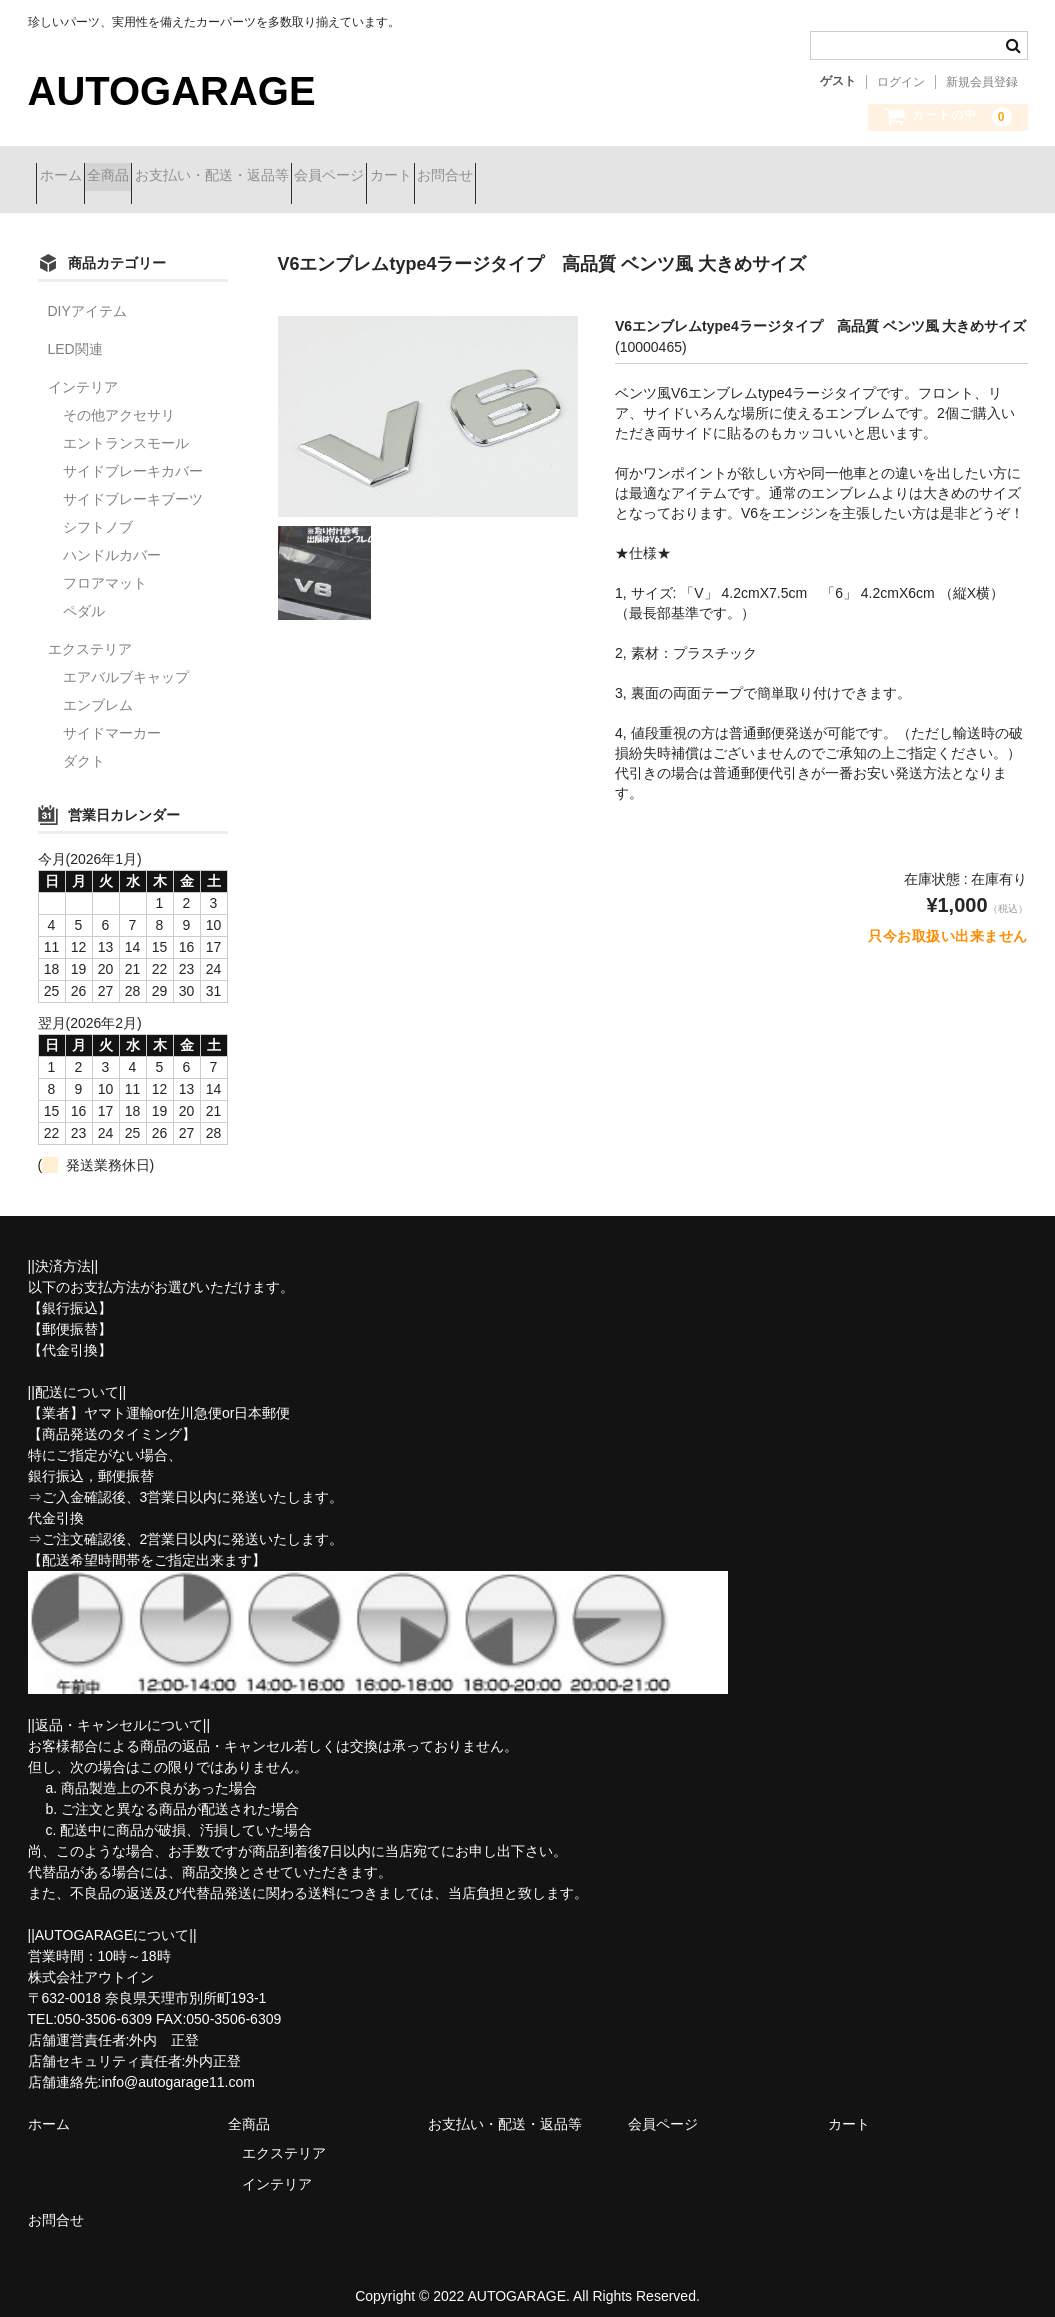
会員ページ (444, 177)
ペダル (84, 596)
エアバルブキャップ (126, 662)
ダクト (84, 746)
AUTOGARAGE (172, 91)
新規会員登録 (982, 82)
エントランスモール (126, 428)
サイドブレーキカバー (133, 456)
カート (541, 177)
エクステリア (90, 634)
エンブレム (98, 690)
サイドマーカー (112, 718)
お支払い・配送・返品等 (291, 177)
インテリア (83, 372)
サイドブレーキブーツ (133, 484)
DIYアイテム (87, 296)
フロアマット (105, 568)
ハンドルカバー (112, 540)
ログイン (901, 82)
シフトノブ (98, 512)
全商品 (152, 177)
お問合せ (631, 177)
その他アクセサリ (119, 400)
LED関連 (75, 334)
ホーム (69, 177)
